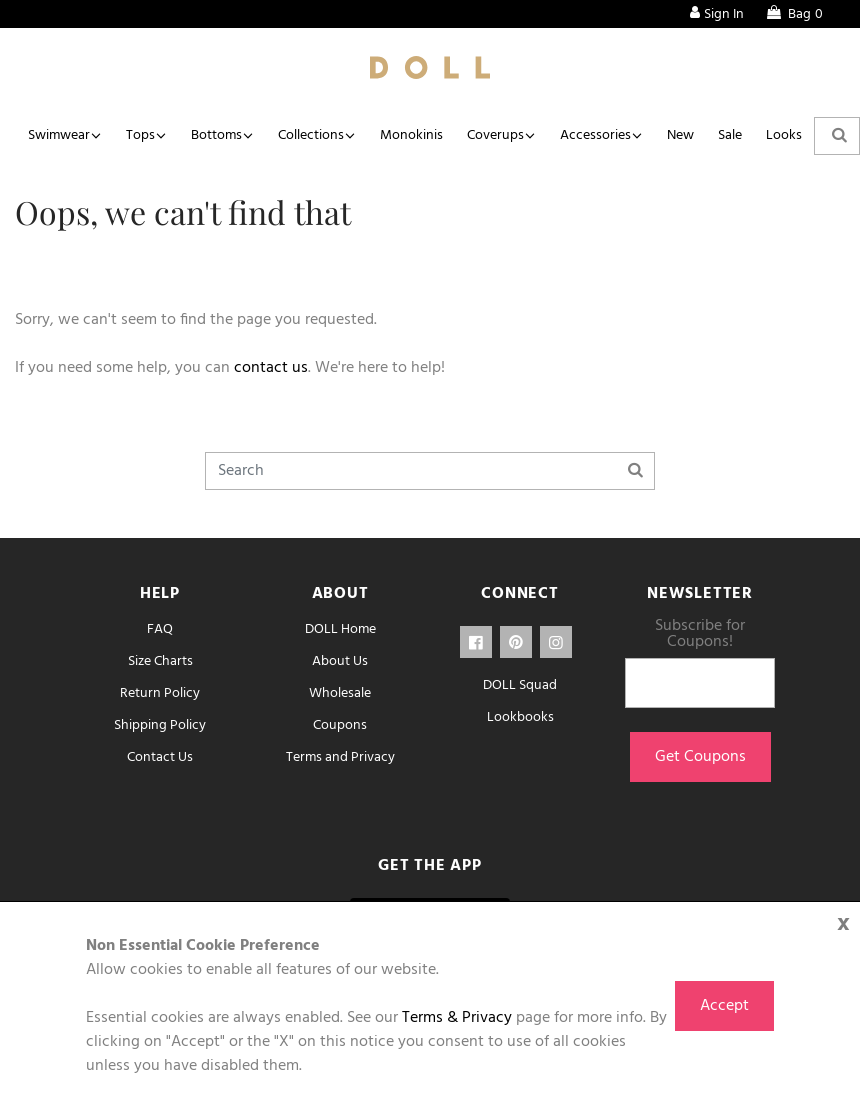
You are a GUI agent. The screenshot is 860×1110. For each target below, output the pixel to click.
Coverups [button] (495, 135)
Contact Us (160, 757)
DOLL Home (340, 629)
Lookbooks (520, 717)
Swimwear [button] (59, 135)
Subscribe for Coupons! (700, 634)
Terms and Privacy (340, 757)
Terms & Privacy (457, 1018)
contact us (271, 368)
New (680, 135)
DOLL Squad (520, 685)
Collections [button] (311, 135)
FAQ (160, 629)
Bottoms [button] (216, 135)
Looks (784, 135)
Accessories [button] (595, 135)
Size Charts (160, 661)
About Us (340, 661)
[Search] (430, 471)
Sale (730, 135)
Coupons (340, 725)
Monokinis (411, 135)
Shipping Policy (160, 725)
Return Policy (160, 693)
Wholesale (340, 693)
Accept (724, 1006)
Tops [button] (140, 135)
